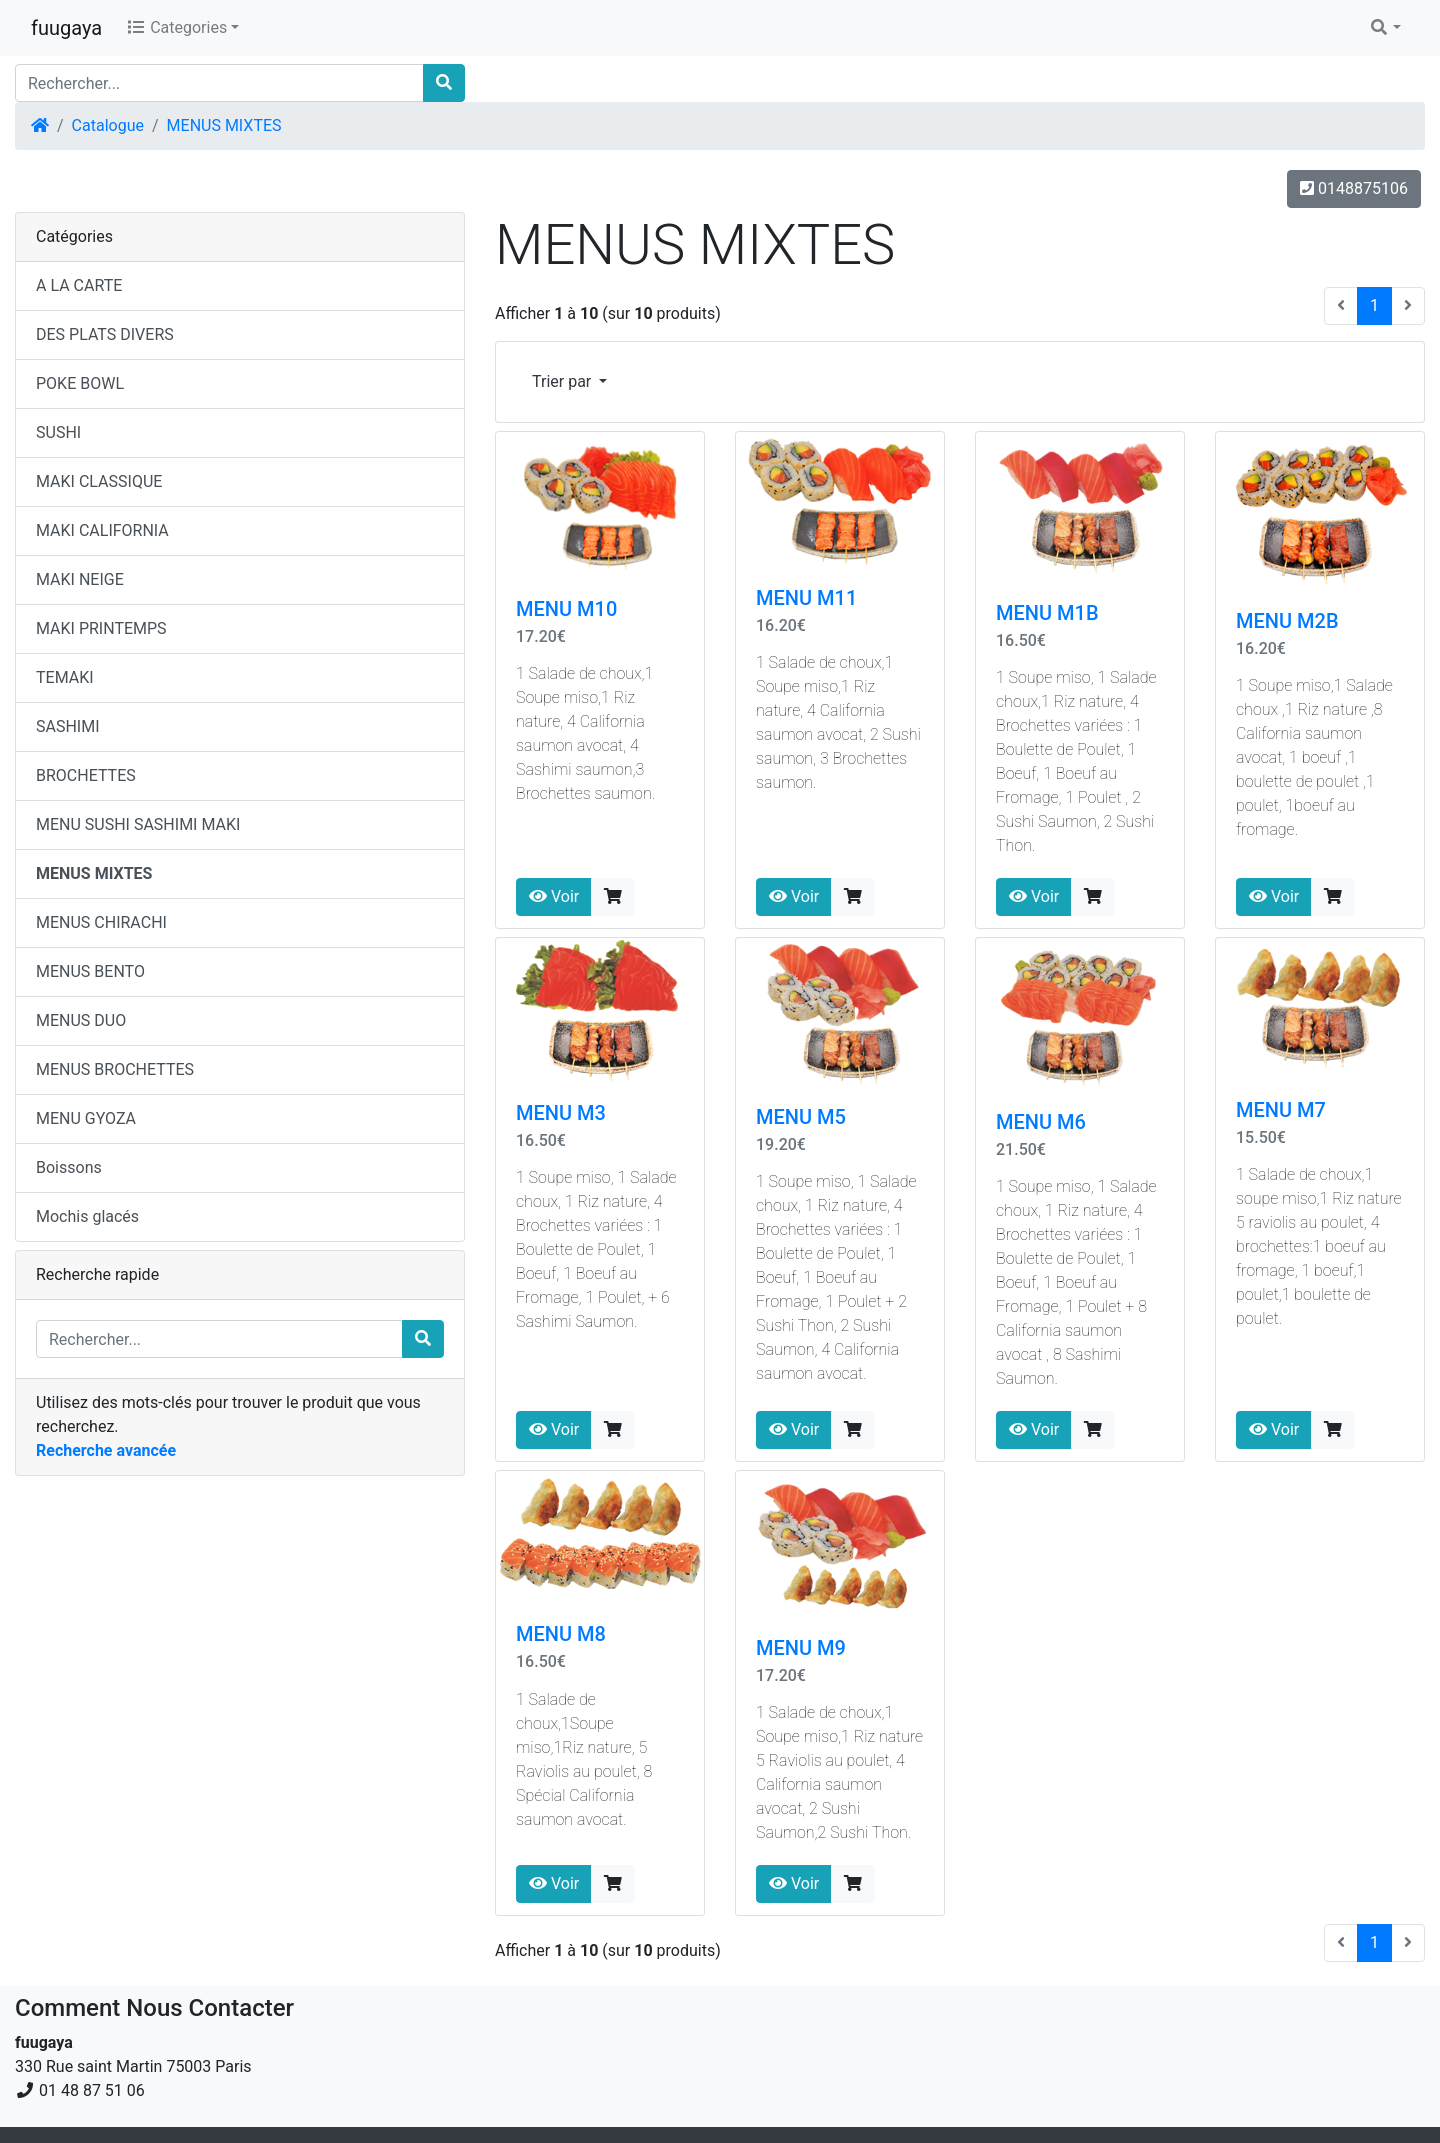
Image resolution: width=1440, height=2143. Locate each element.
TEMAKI (65, 677)
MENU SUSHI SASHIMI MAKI (138, 824)
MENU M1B (1047, 613)
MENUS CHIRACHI (101, 922)
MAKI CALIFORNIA (102, 530)
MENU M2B (1287, 621)
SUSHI (58, 432)
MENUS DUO (81, 1020)
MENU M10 (566, 609)
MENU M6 (1041, 1122)
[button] (1385, 28)
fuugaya (66, 28)
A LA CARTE (79, 285)
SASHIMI (68, 726)
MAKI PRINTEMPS (101, 628)
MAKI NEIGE (80, 579)
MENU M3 (561, 1113)
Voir (554, 896)
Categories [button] (176, 27)
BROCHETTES (86, 775)
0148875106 (1354, 188)
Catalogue (108, 125)
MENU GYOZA (86, 1118)
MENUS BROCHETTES (115, 1069)
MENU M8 (561, 1634)
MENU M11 (806, 598)
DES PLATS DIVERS (105, 334)
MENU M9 (801, 1648)
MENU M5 (801, 1117)
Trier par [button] (563, 381)
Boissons (69, 1167)
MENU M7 (1281, 1110)
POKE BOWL (80, 383)
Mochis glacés (87, 1216)
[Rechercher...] (219, 83)
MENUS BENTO (90, 971)
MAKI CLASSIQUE (99, 481)
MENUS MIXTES (224, 125)
